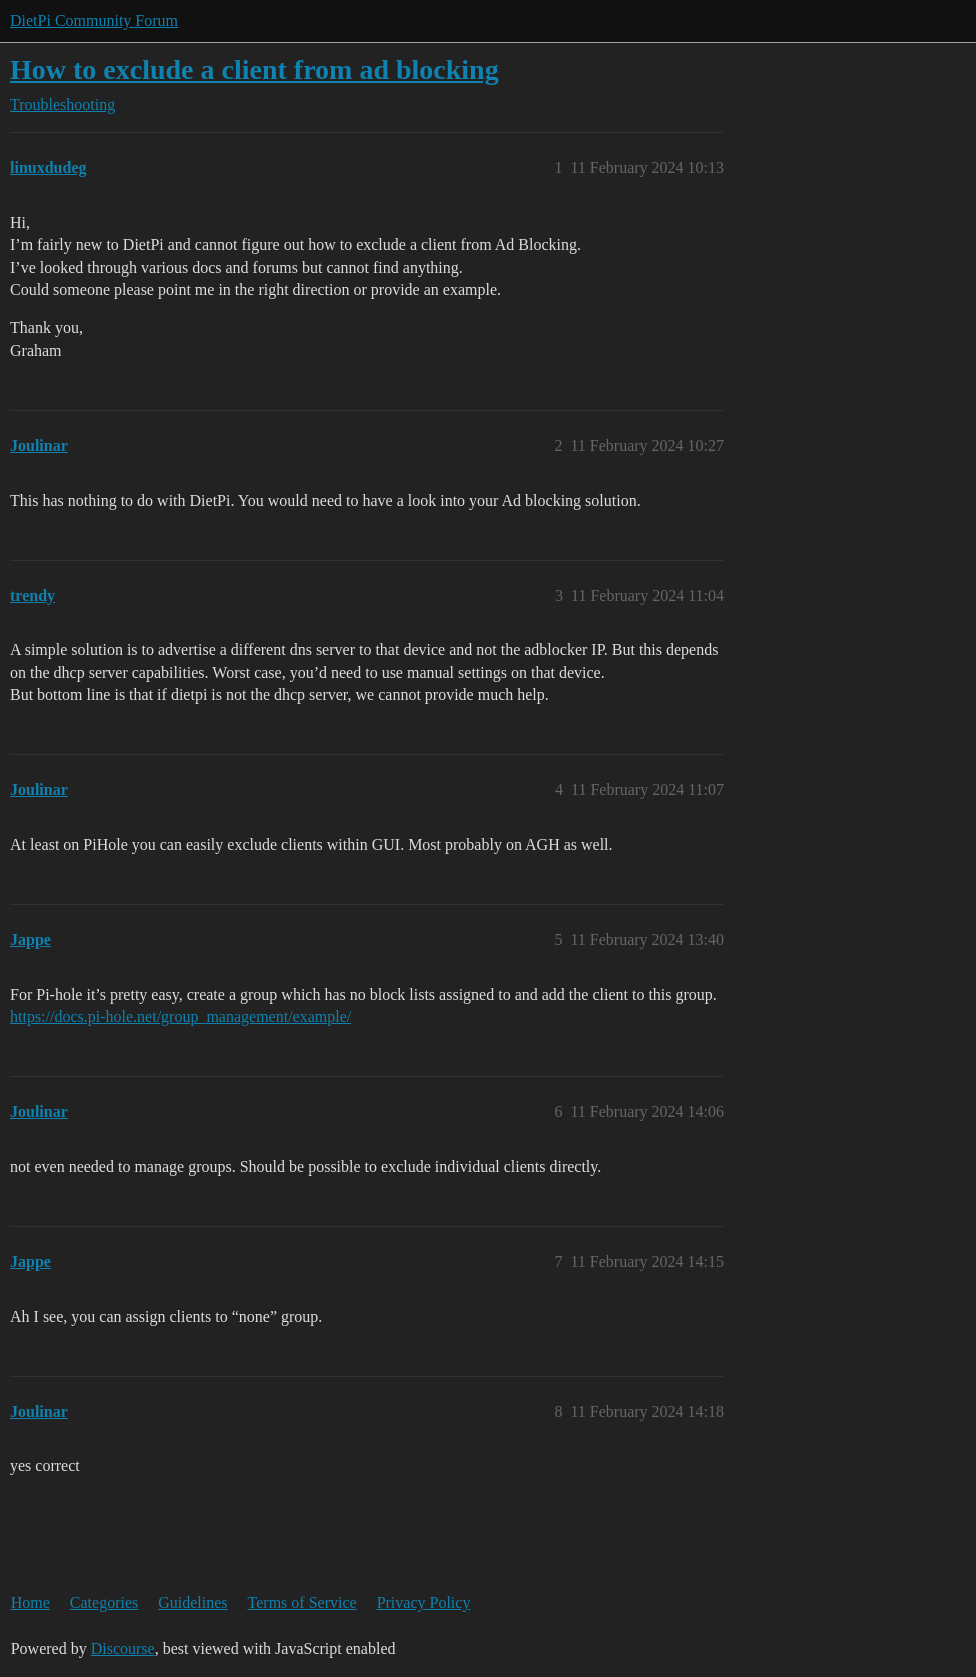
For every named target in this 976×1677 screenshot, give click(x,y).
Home (30, 1602)
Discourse (123, 1648)
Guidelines (192, 1602)
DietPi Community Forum (94, 20)
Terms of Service (302, 1602)
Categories (104, 1602)
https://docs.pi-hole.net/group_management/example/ (180, 1016)
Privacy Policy (424, 1602)
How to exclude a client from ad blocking (254, 69)
